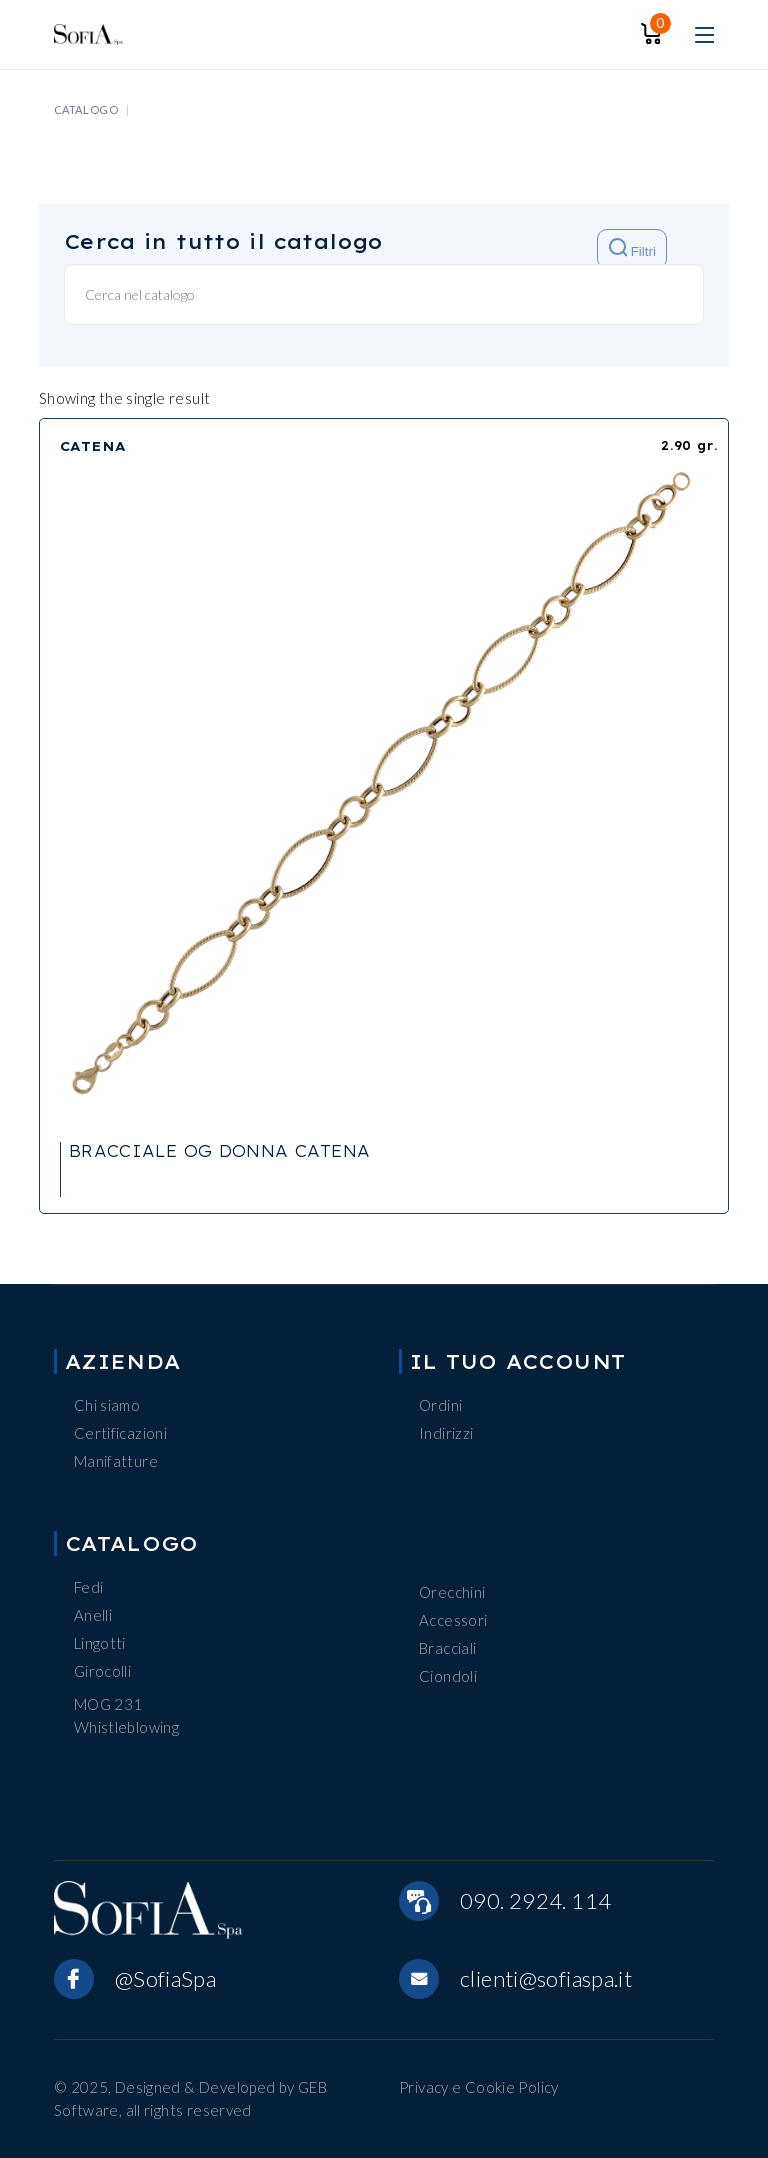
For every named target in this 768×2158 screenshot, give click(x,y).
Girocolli (102, 1671)
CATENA (93, 446)
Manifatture (116, 1461)
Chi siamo (107, 1405)
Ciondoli (448, 1676)
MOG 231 (108, 1704)
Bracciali (447, 1648)
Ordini (440, 1405)
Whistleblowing (126, 1727)
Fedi (89, 1587)
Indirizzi (446, 1433)
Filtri (632, 248)
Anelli (93, 1615)
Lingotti (100, 1643)
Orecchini (452, 1592)
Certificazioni (120, 1433)
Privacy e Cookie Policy (479, 2087)
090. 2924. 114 (535, 1900)
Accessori (453, 1620)
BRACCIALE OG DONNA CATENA (220, 1151)
